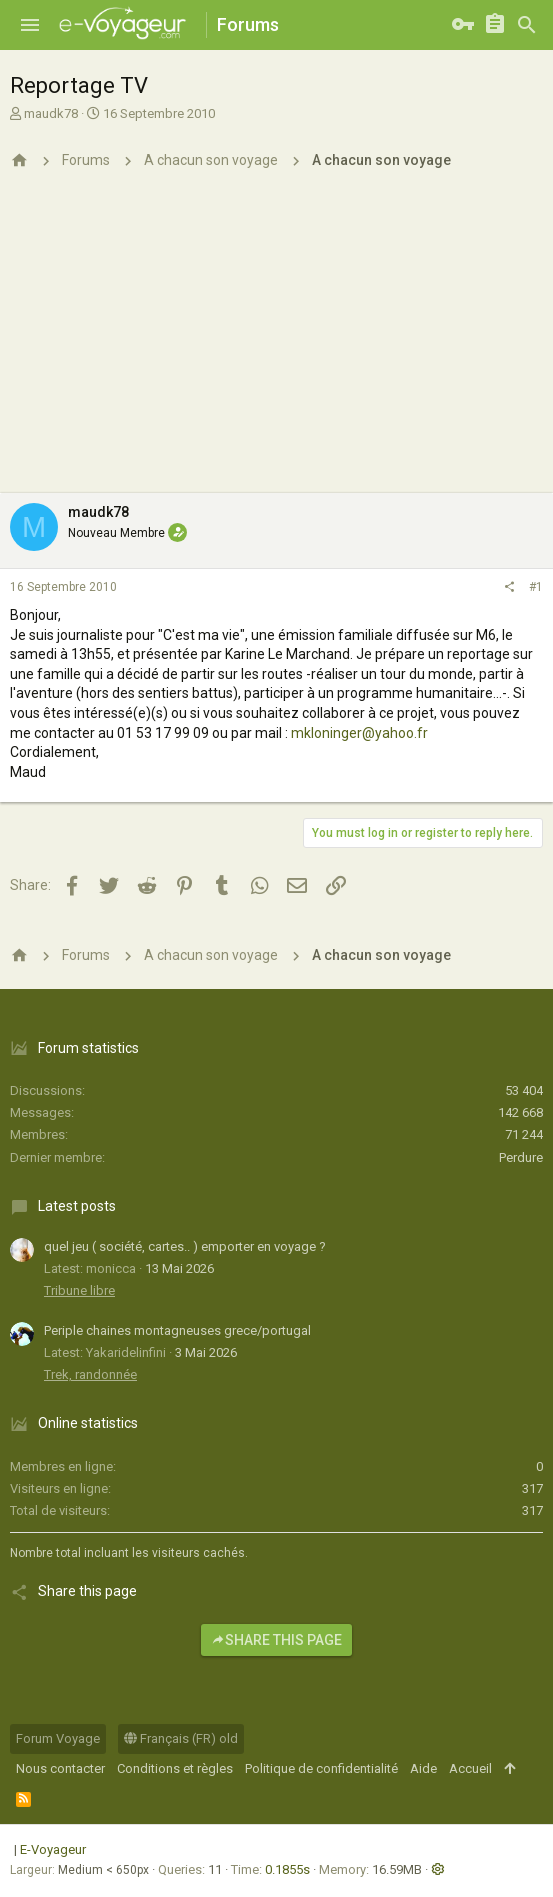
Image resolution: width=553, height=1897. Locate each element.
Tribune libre (79, 1290)
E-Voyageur (53, 1849)
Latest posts (77, 1206)
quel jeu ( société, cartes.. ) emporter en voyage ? (185, 1246)
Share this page (276, 1640)
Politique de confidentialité (321, 1768)
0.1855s (287, 1869)
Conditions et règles (175, 1768)
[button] (30, 25)
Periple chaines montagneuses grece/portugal (177, 1330)
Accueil (470, 1768)
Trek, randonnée (90, 1374)
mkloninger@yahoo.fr (359, 733)
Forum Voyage (58, 1738)
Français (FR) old (181, 1738)
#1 (536, 587)
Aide (423, 1768)
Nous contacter (60, 1768)
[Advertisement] (276, 343)
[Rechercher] (527, 25)
